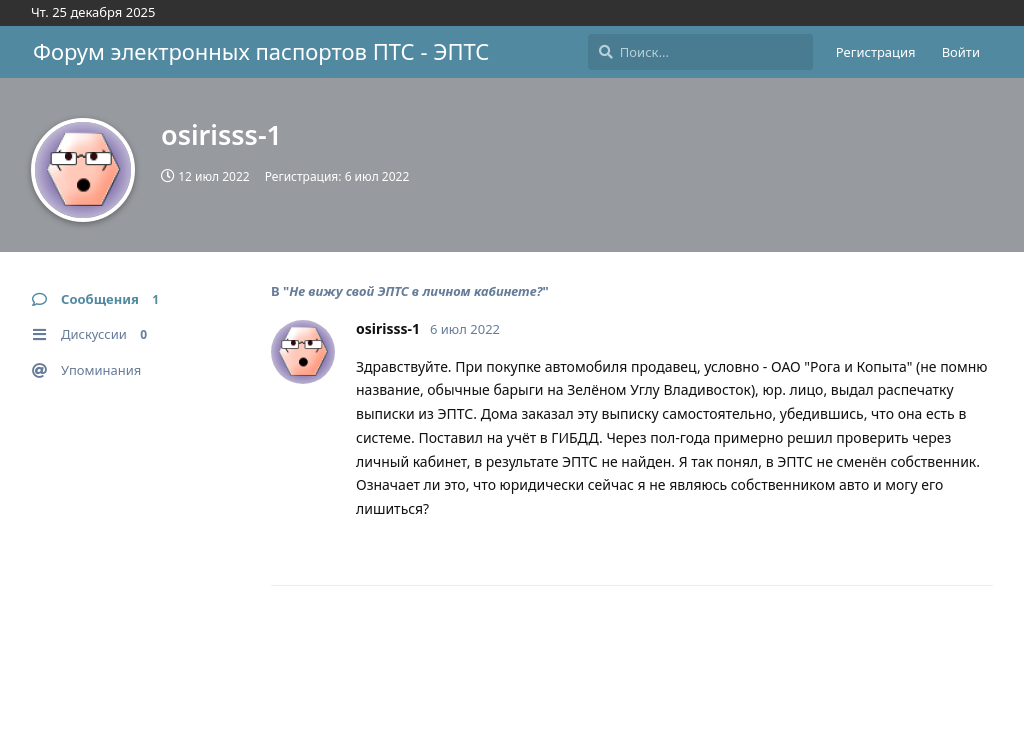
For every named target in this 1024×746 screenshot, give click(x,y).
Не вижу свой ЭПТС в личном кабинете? (415, 291)
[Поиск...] (700, 52)
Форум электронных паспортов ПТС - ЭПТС (261, 51)
